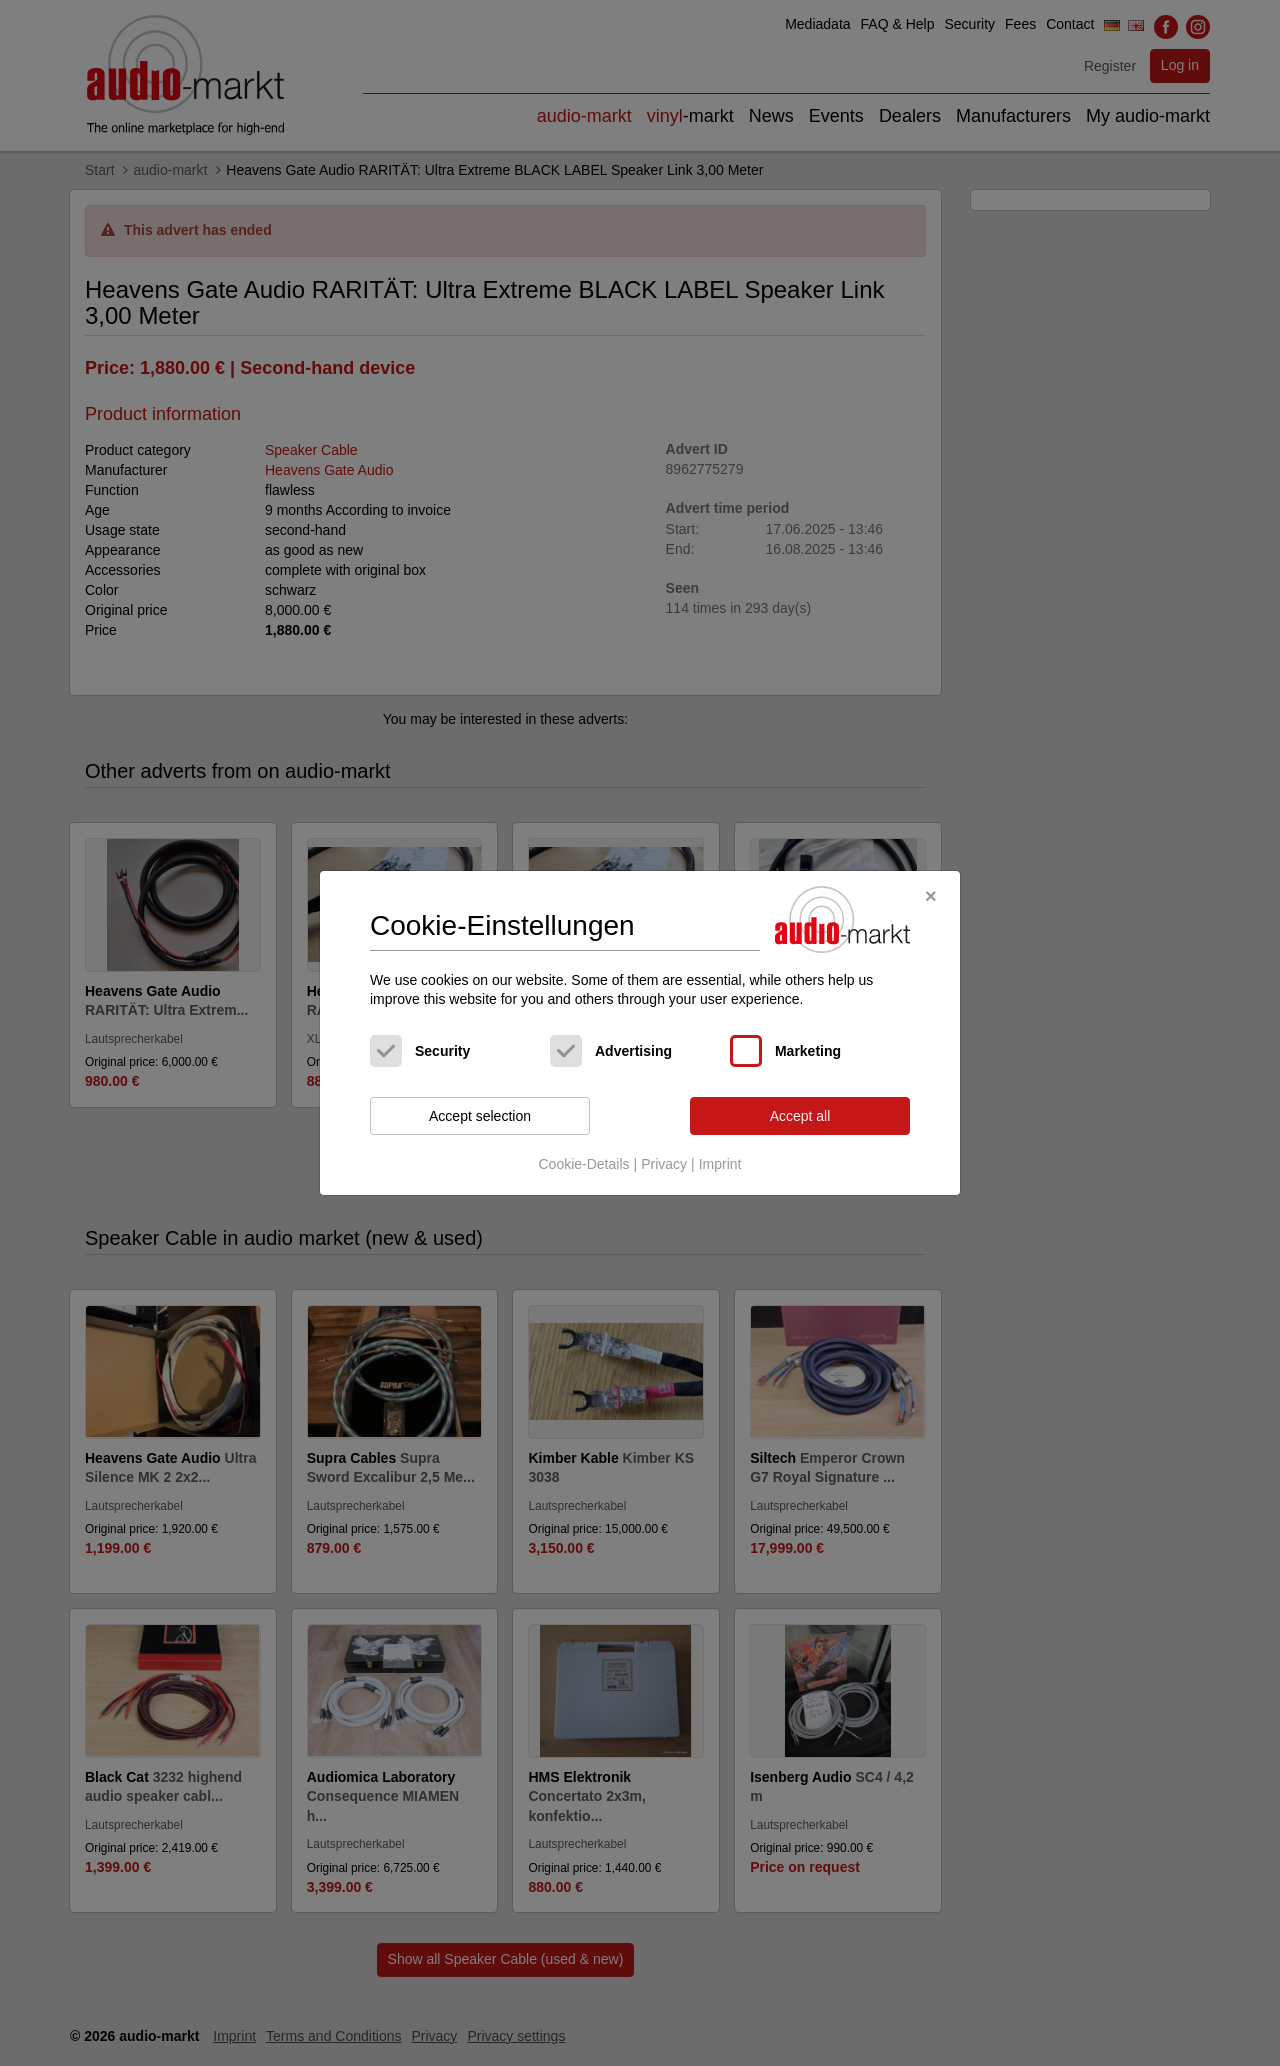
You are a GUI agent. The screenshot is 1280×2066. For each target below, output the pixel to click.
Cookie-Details (583, 1164)
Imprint (720, 1164)
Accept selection (480, 1116)
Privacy (664, 1164)
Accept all (800, 1116)
